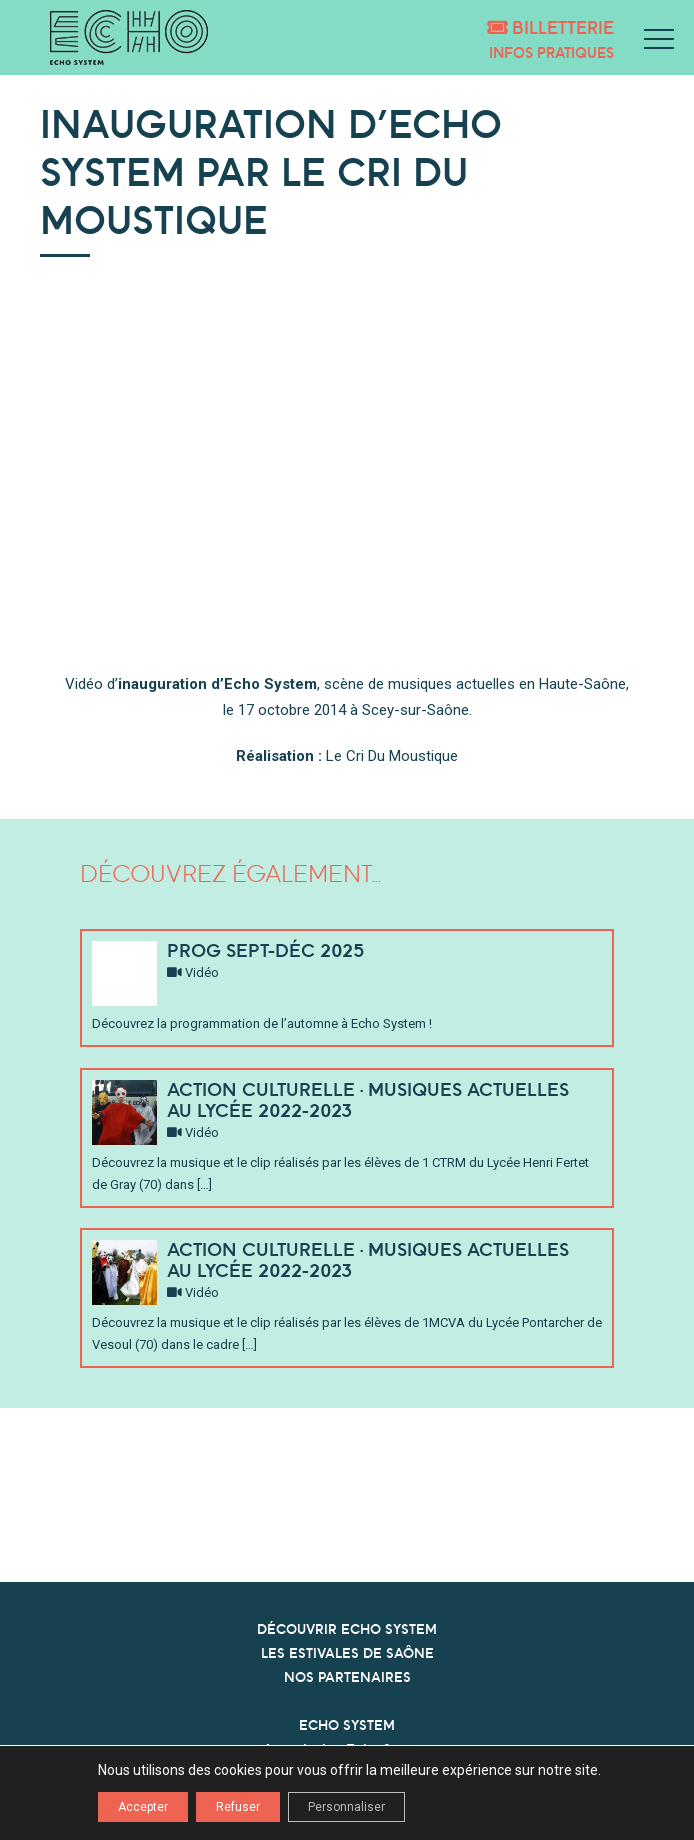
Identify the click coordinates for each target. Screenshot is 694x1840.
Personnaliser (346, 1807)
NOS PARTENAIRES (347, 1677)
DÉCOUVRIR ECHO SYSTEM (347, 1629)
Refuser (238, 1807)
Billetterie (550, 27)
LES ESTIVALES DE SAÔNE (347, 1653)
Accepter (143, 1807)
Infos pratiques (551, 52)
